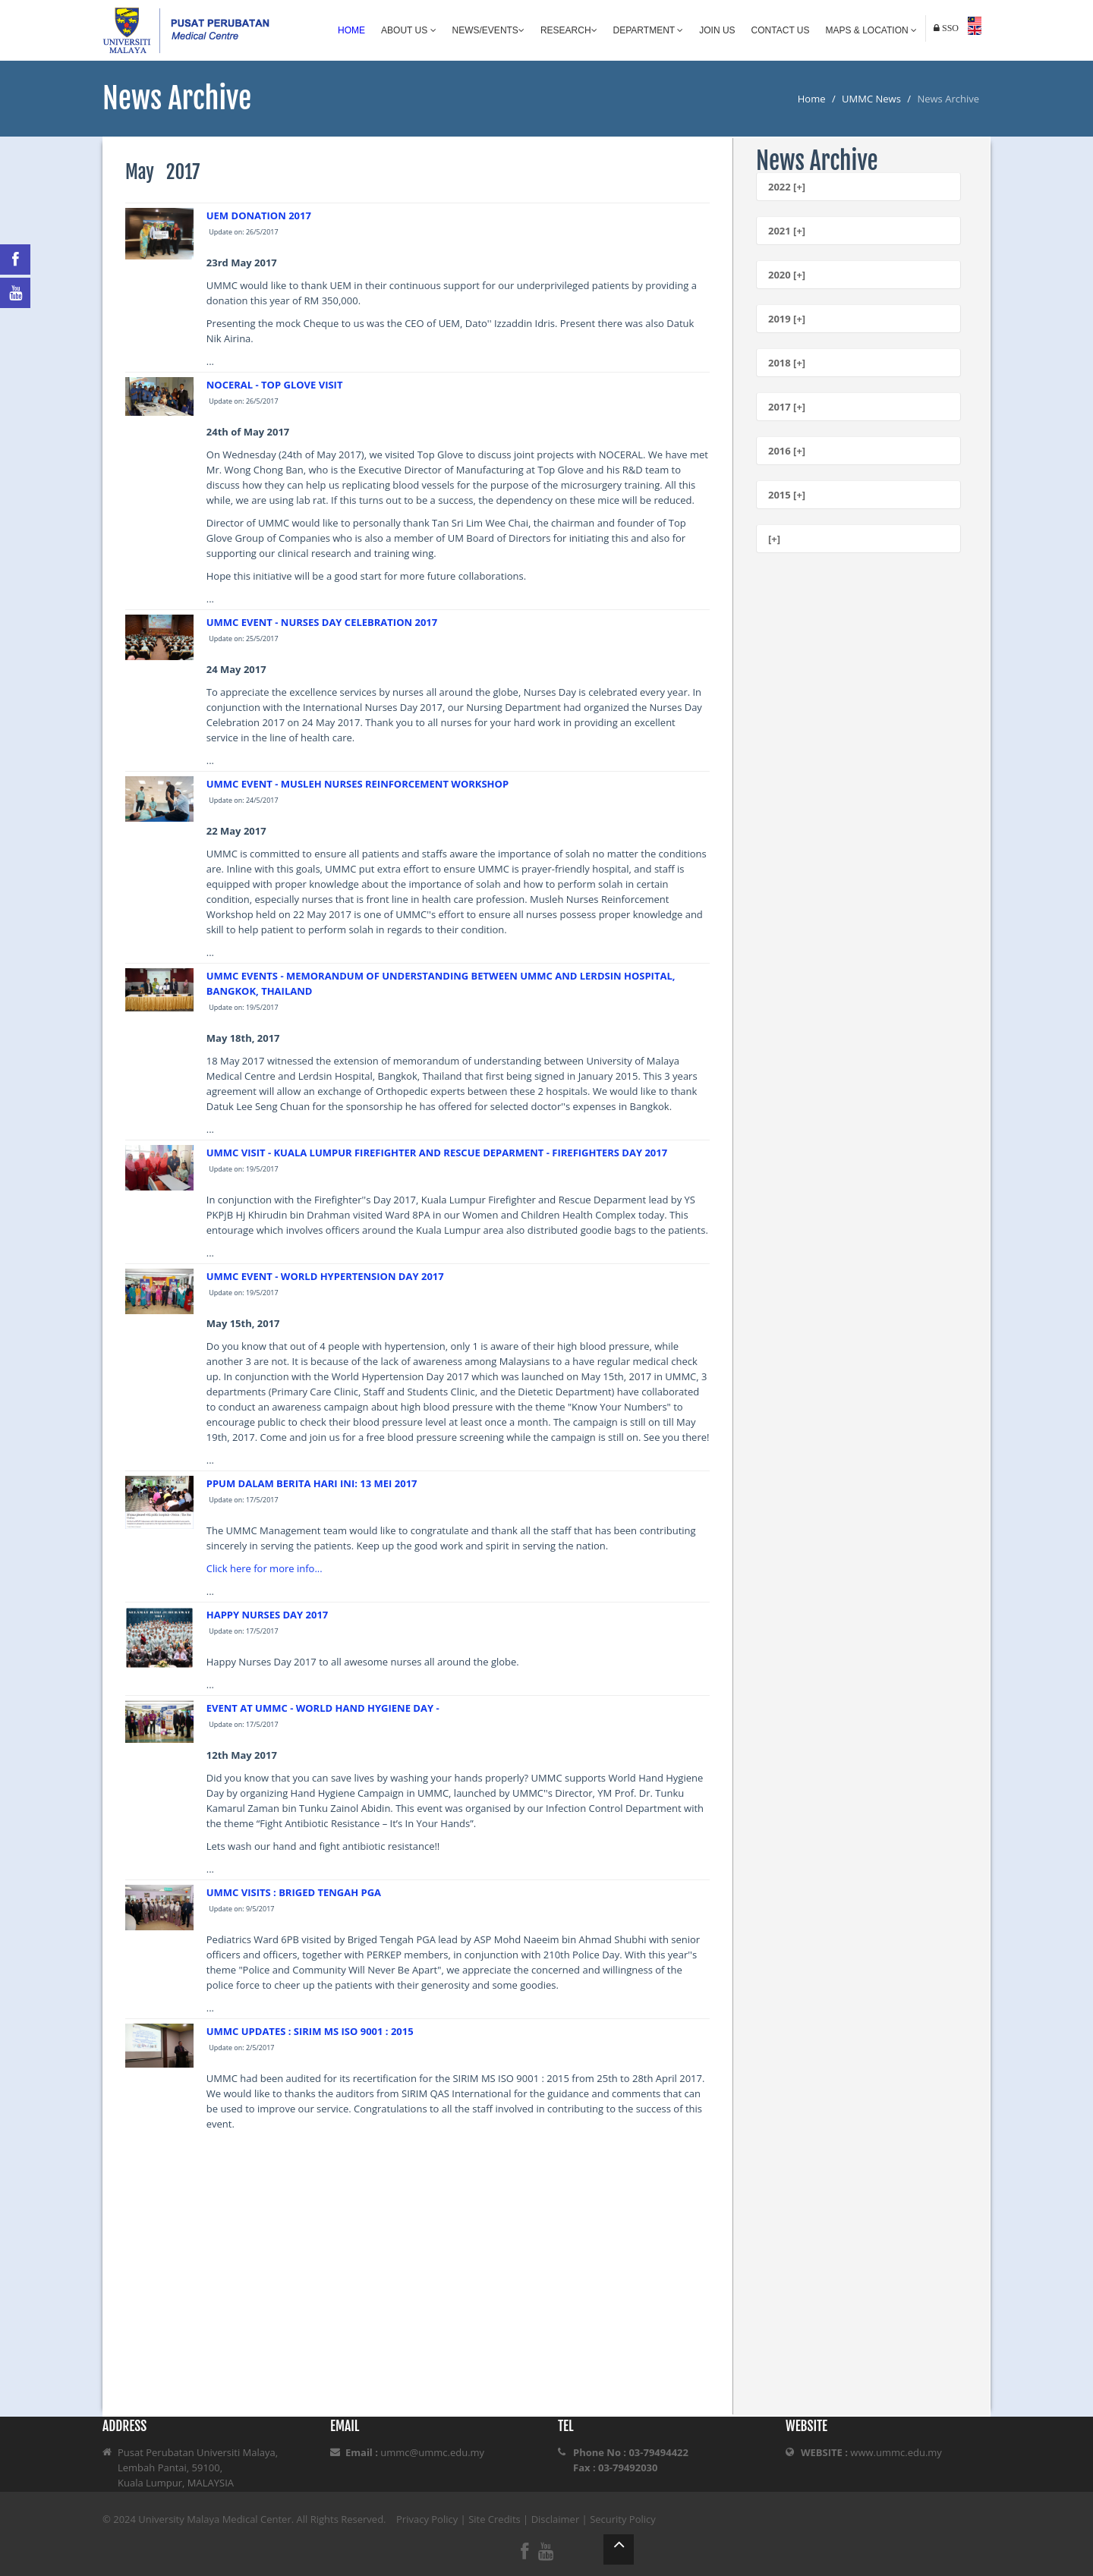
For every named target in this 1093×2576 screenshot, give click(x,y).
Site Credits (494, 2519)
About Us (408, 30)
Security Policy (623, 2519)
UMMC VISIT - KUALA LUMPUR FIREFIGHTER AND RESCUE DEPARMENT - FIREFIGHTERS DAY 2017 (436, 1152)
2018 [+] (786, 363)
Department (648, 30)
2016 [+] (786, 451)
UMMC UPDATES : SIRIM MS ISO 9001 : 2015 (310, 2031)
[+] (774, 539)
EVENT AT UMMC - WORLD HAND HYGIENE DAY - (322, 1708)
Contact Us (780, 30)
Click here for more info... (264, 1568)
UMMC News (871, 98)
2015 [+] (786, 495)
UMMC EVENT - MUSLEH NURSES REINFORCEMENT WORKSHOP (357, 784)
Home (351, 30)
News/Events (488, 30)
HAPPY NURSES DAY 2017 (267, 1614)
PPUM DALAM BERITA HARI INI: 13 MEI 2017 (311, 1483)
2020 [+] (786, 275)
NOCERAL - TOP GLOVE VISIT (274, 385)
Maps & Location (871, 30)
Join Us (717, 30)
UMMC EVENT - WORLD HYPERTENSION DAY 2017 (325, 1276)
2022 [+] (786, 186)
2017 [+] (786, 407)
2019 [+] (786, 319)
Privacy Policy (427, 2519)
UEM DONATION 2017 (258, 215)
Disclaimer (555, 2519)
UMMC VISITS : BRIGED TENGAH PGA (293, 1892)
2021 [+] (786, 230)
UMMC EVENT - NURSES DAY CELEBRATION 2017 (321, 622)
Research (568, 30)
